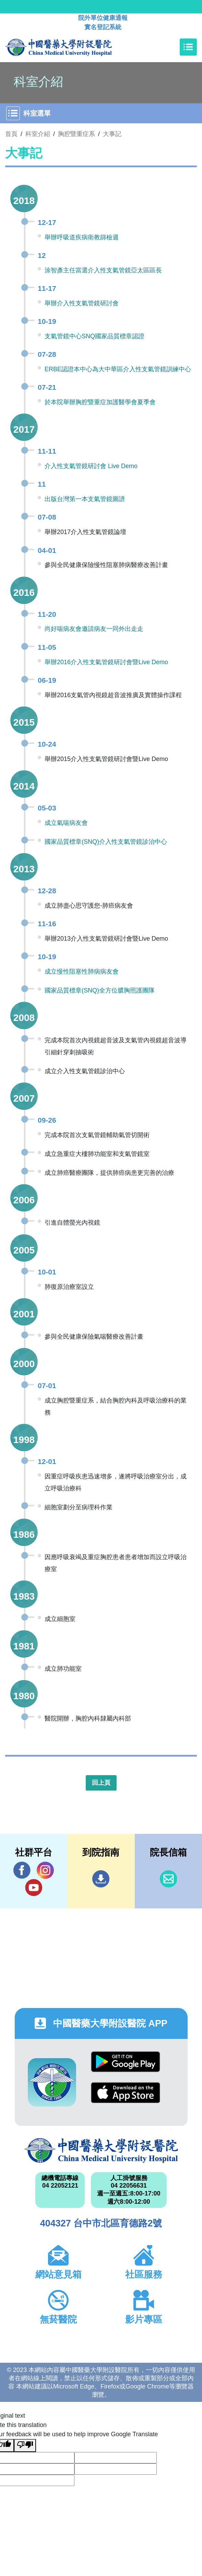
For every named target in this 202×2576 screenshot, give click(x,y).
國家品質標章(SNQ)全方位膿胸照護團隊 (100, 990)
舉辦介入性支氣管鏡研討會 (82, 303)
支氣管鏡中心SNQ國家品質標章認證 (94, 336)
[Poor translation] (25, 2445)
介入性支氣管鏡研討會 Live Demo (91, 466)
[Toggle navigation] (188, 47)
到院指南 (100, 1878)
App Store (125, 2092)
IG (45, 1870)
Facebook (22, 1870)
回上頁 (101, 1782)
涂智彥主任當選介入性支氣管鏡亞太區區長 (103, 270)
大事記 (112, 133)
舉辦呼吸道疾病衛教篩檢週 (82, 237)
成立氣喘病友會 (66, 822)
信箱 (168, 1878)
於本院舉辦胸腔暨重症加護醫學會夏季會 (100, 402)
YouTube (33, 1887)
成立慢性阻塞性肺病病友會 (82, 971)
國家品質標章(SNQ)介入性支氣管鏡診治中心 (106, 841)
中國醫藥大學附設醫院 (101, 2150)
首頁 (11, 133)
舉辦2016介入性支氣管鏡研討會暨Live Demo (106, 662)
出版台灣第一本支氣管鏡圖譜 (85, 499)
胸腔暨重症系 (76, 133)
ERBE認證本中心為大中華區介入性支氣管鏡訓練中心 (118, 369)
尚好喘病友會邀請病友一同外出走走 (94, 628)
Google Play (125, 2061)
